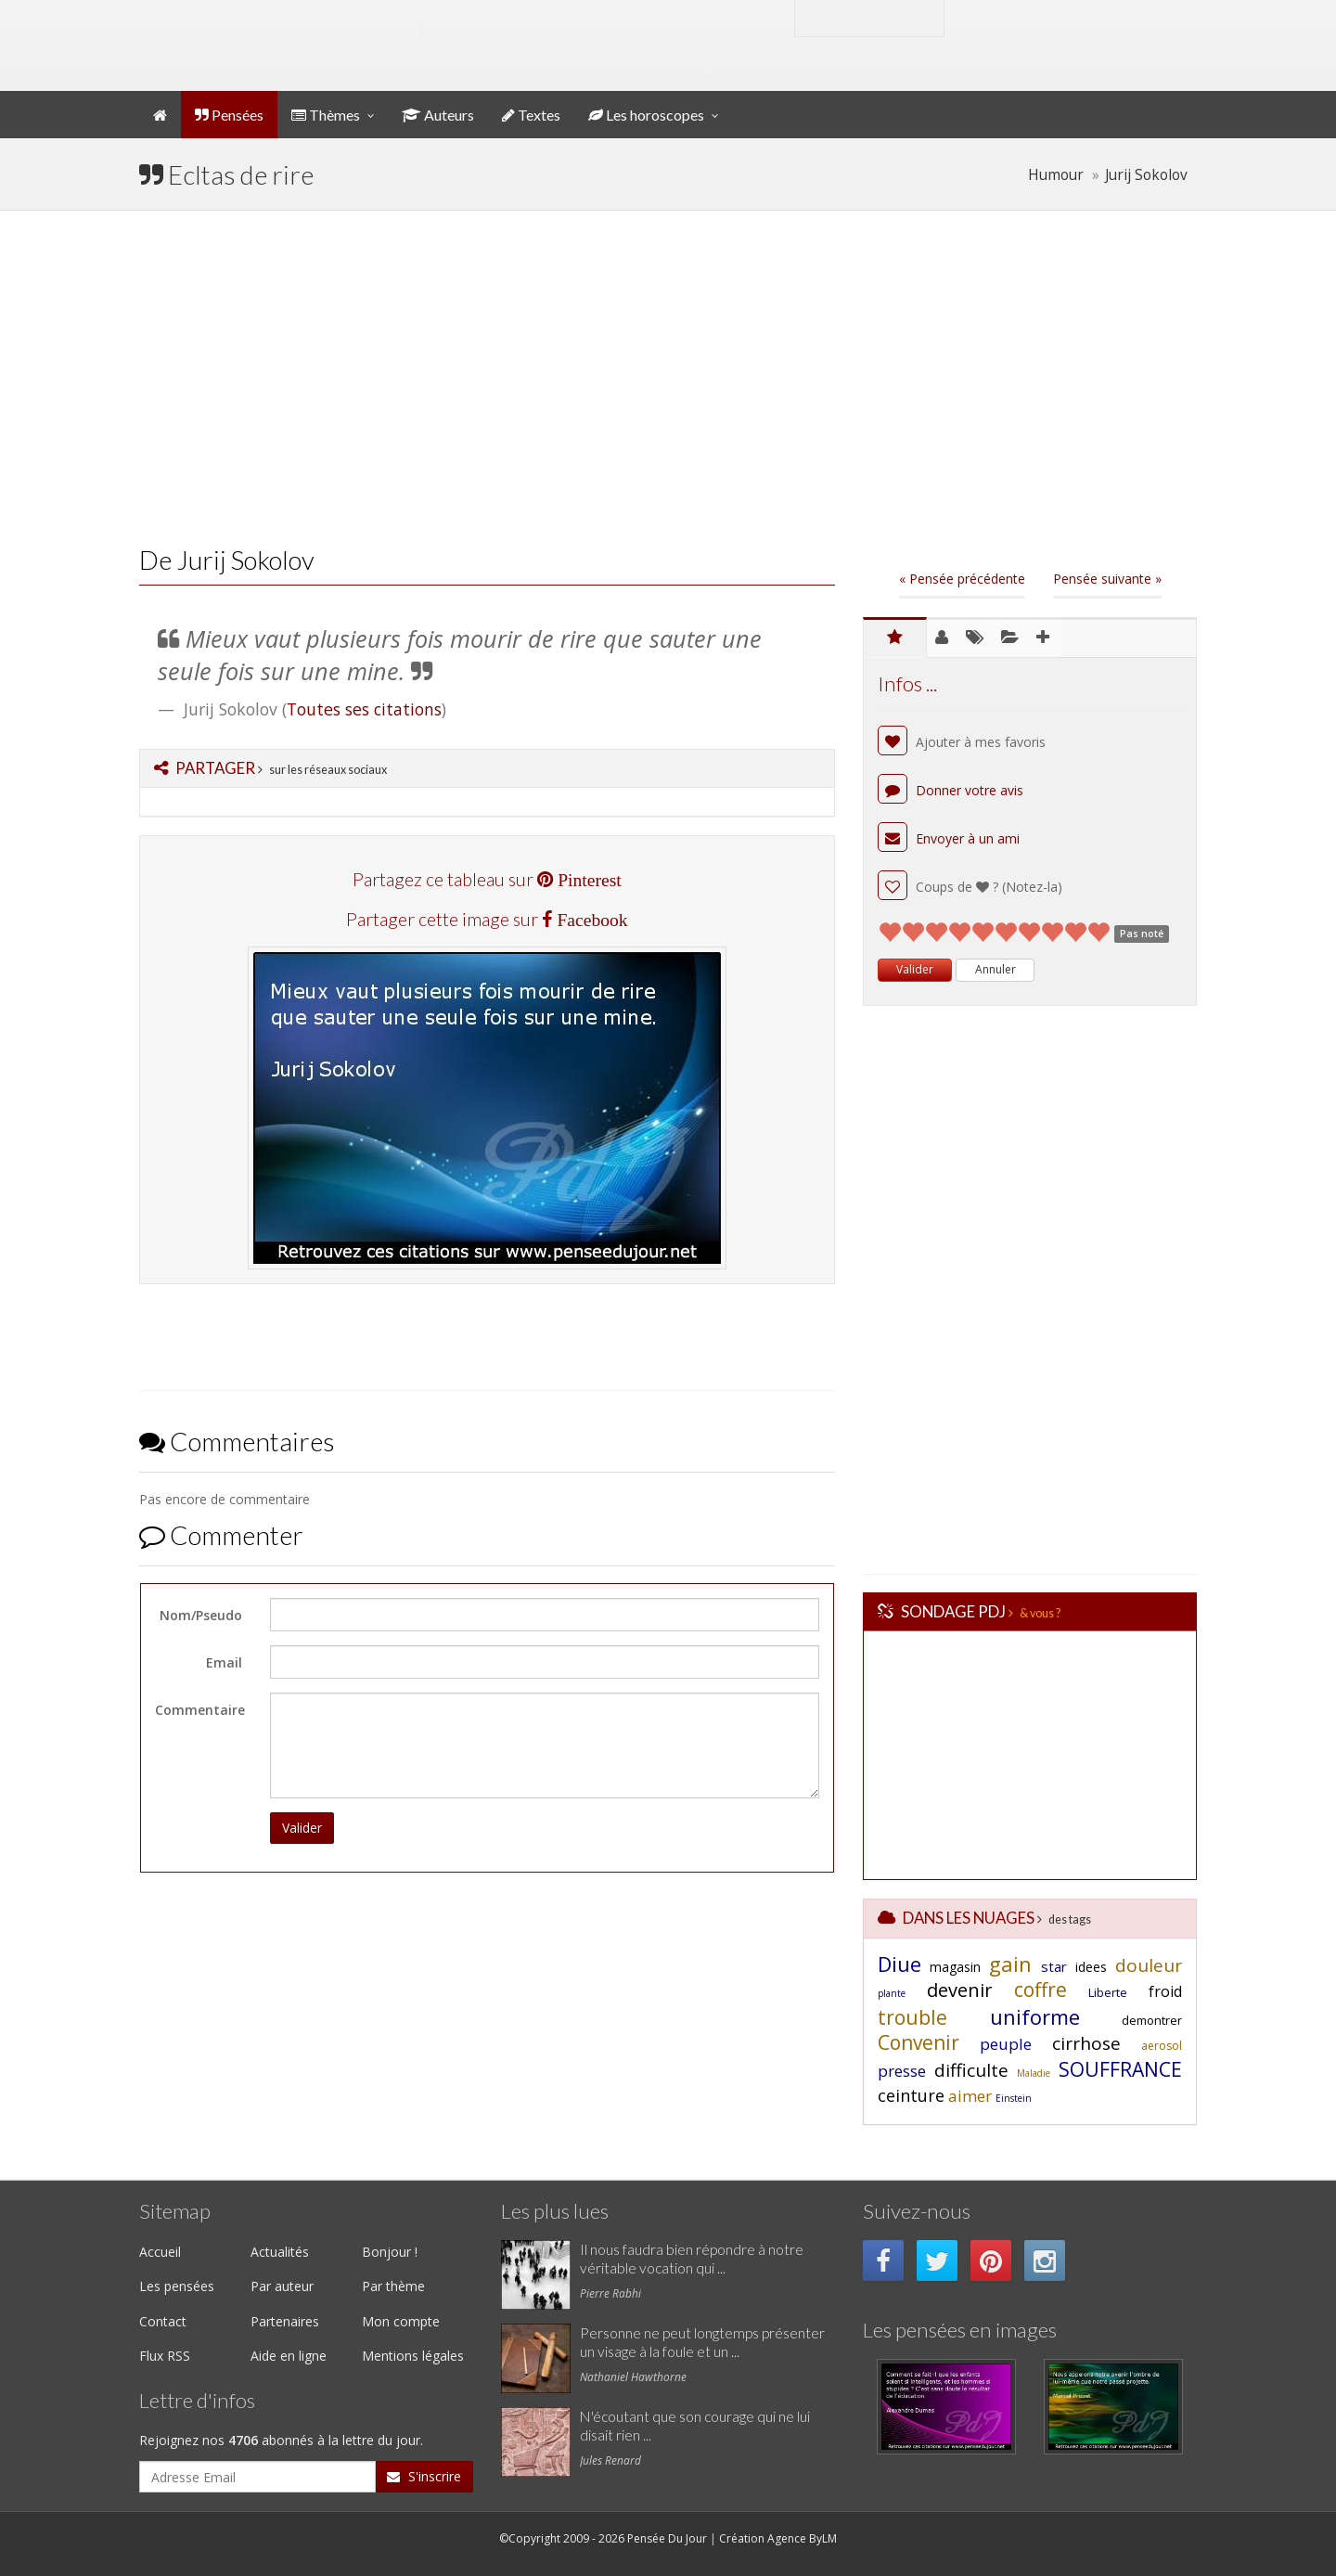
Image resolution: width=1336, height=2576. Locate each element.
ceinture (911, 2095)
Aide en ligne (288, 2355)
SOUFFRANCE (1120, 2069)
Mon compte (1024, 17)
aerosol (1161, 2046)
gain (1010, 1963)
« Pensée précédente (962, 578)
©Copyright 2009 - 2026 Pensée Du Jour (603, 2538)
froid (1165, 1991)
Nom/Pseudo (201, 1615)
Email (224, 1662)
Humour (1056, 175)
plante (892, 1993)
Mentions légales (413, 2355)
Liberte (1107, 1992)
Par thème (393, 2286)
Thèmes (325, 114)
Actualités (279, 2251)
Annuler (995, 969)
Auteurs (438, 114)
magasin (955, 1967)
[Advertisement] (668, 378)
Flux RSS (164, 2355)
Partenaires (284, 2321)
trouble (912, 2017)
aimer (970, 2095)
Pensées (229, 114)
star (1054, 1966)
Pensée (324, 31)
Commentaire (200, 1710)
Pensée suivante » (1107, 578)
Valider (302, 1827)
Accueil (160, 2251)
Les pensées (176, 2286)
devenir (960, 1990)
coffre (1040, 1990)
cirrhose (1086, 2043)
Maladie (1033, 2073)
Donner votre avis (950, 790)
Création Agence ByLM (778, 2538)
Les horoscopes (646, 114)
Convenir (918, 2042)
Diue (899, 1963)
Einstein (1014, 2098)
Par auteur (282, 2286)
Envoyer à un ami (949, 838)
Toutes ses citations (364, 709)
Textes (531, 114)
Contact (162, 2321)
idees (1091, 1967)
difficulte (971, 2070)
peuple (1006, 2043)
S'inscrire (424, 2476)
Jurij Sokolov (1146, 175)
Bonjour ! (390, 2251)
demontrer (1152, 2020)
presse (902, 2070)
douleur (1148, 1965)
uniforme (1035, 2016)
